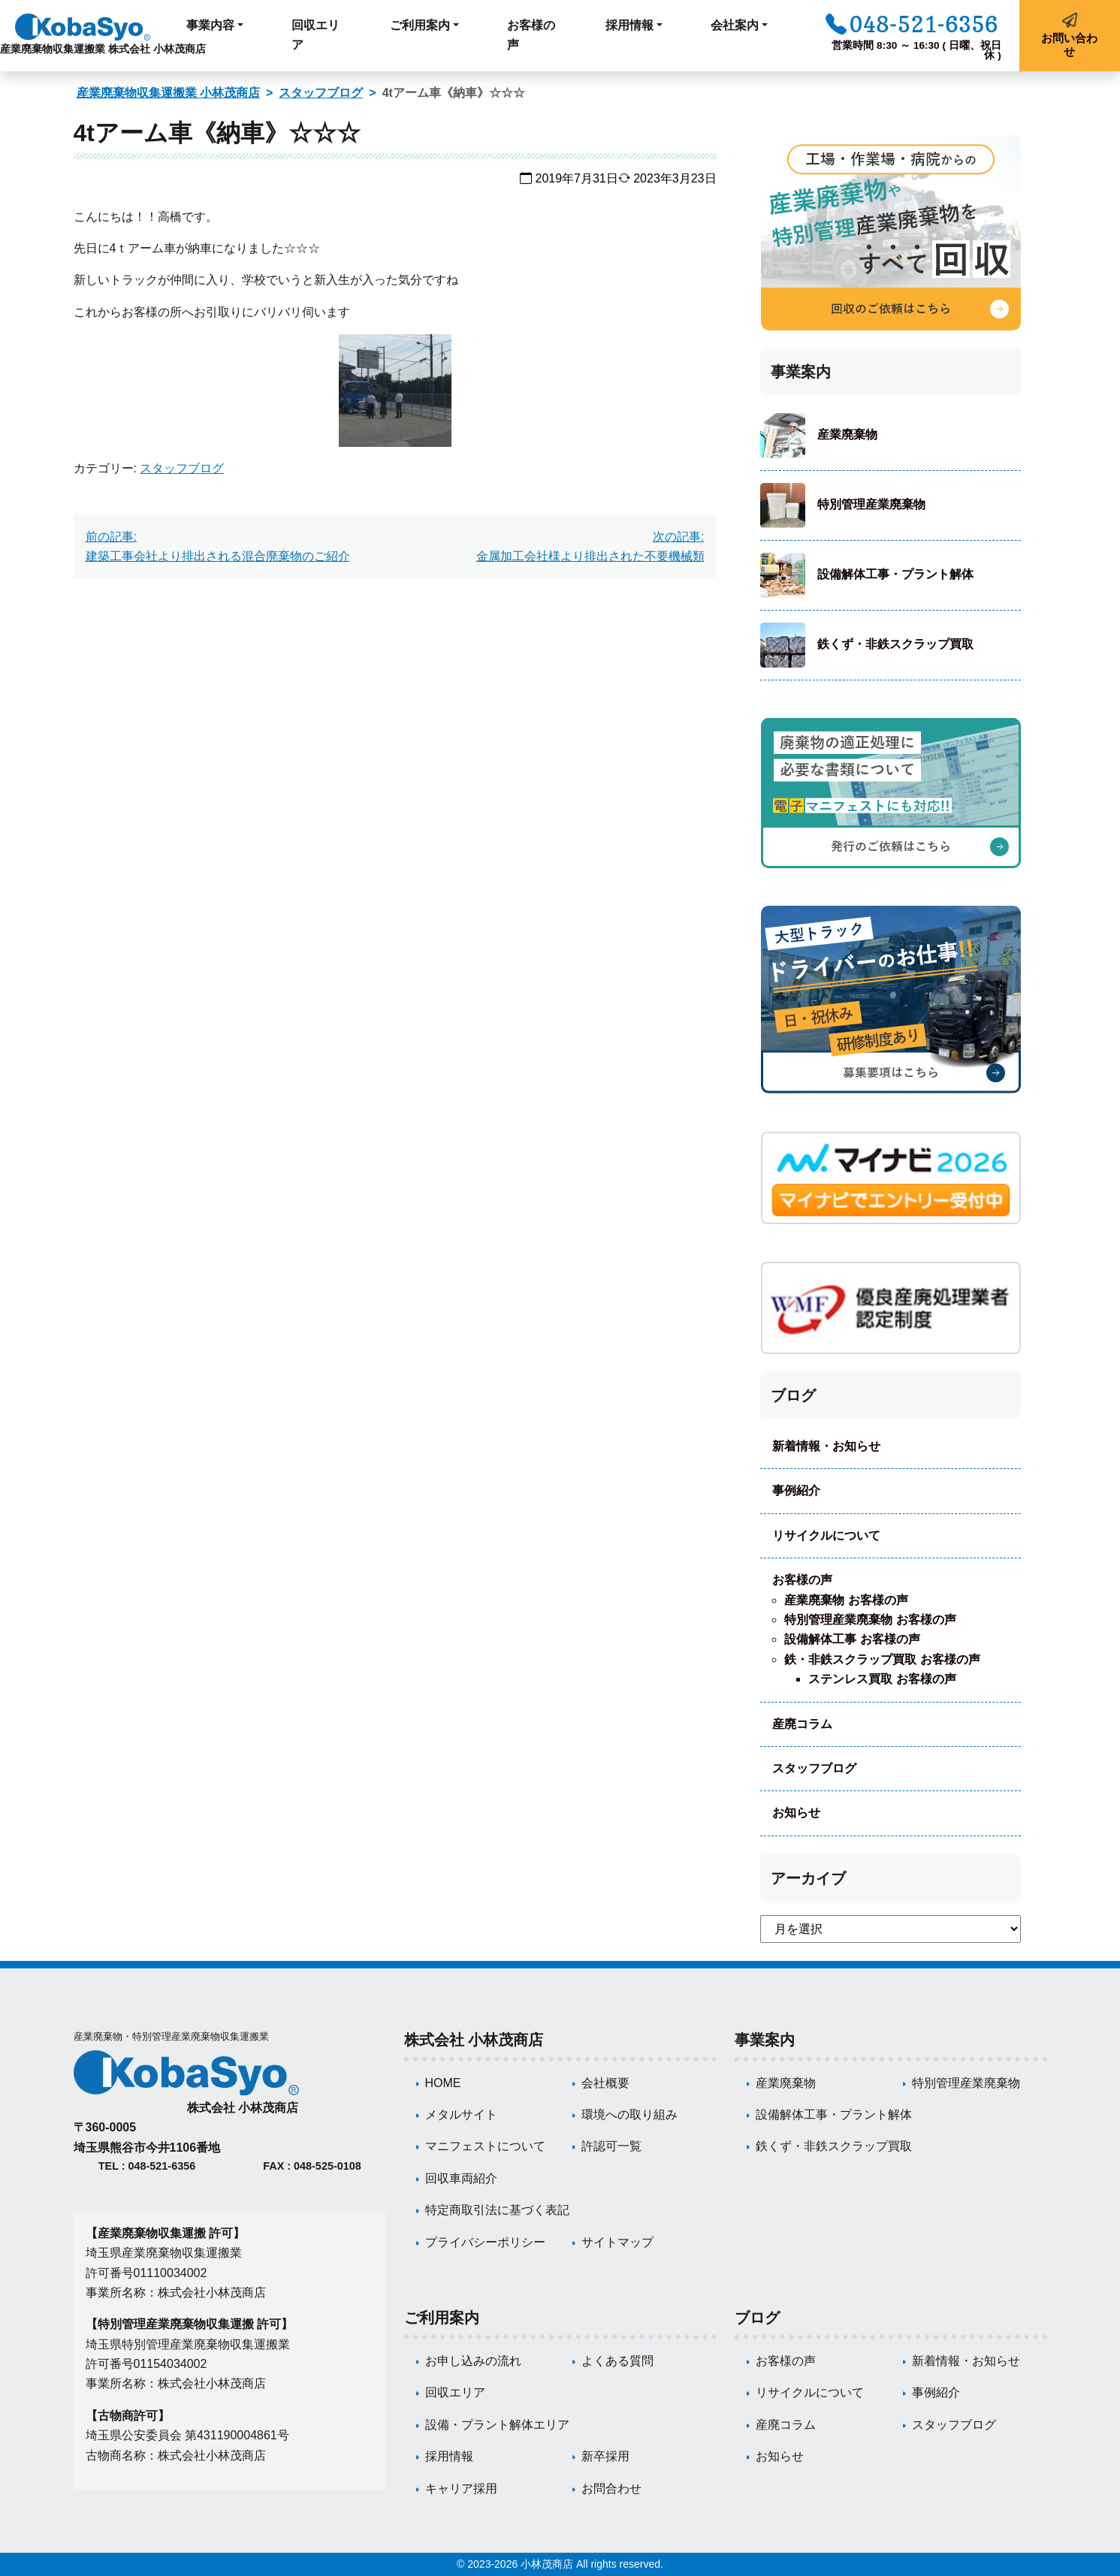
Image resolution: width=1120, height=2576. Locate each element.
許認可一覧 (611, 2146)
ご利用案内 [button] (420, 25)
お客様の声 (531, 35)
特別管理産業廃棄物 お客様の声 (869, 1619)
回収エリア (315, 35)
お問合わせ (611, 2488)
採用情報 (449, 2456)
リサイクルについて (826, 1535)
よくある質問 (617, 2360)
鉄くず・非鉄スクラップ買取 (895, 644)
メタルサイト (461, 2114)
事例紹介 (796, 1490)
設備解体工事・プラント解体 (895, 574)
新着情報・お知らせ (826, 1446)
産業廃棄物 (847, 434)
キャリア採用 (461, 2488)
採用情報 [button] (629, 25)
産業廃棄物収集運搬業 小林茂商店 (168, 92)
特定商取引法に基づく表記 (497, 2209)
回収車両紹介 (461, 2178)
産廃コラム (802, 1724)
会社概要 (605, 2083)
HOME (443, 2083)
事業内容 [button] (210, 25)
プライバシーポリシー (485, 2242)
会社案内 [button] (735, 25)
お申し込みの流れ (473, 2360)
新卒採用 (605, 2456)
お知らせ (796, 1812)
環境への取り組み (629, 2114)
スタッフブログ (321, 92)
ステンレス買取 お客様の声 (881, 1679)
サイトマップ (617, 2242)
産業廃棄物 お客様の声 (845, 1600)
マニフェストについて (485, 2146)
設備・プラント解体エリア (497, 2424)
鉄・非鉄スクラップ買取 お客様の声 (882, 1659)
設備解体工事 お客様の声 (851, 1639)
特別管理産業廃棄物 (871, 504)
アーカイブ (808, 1878)
